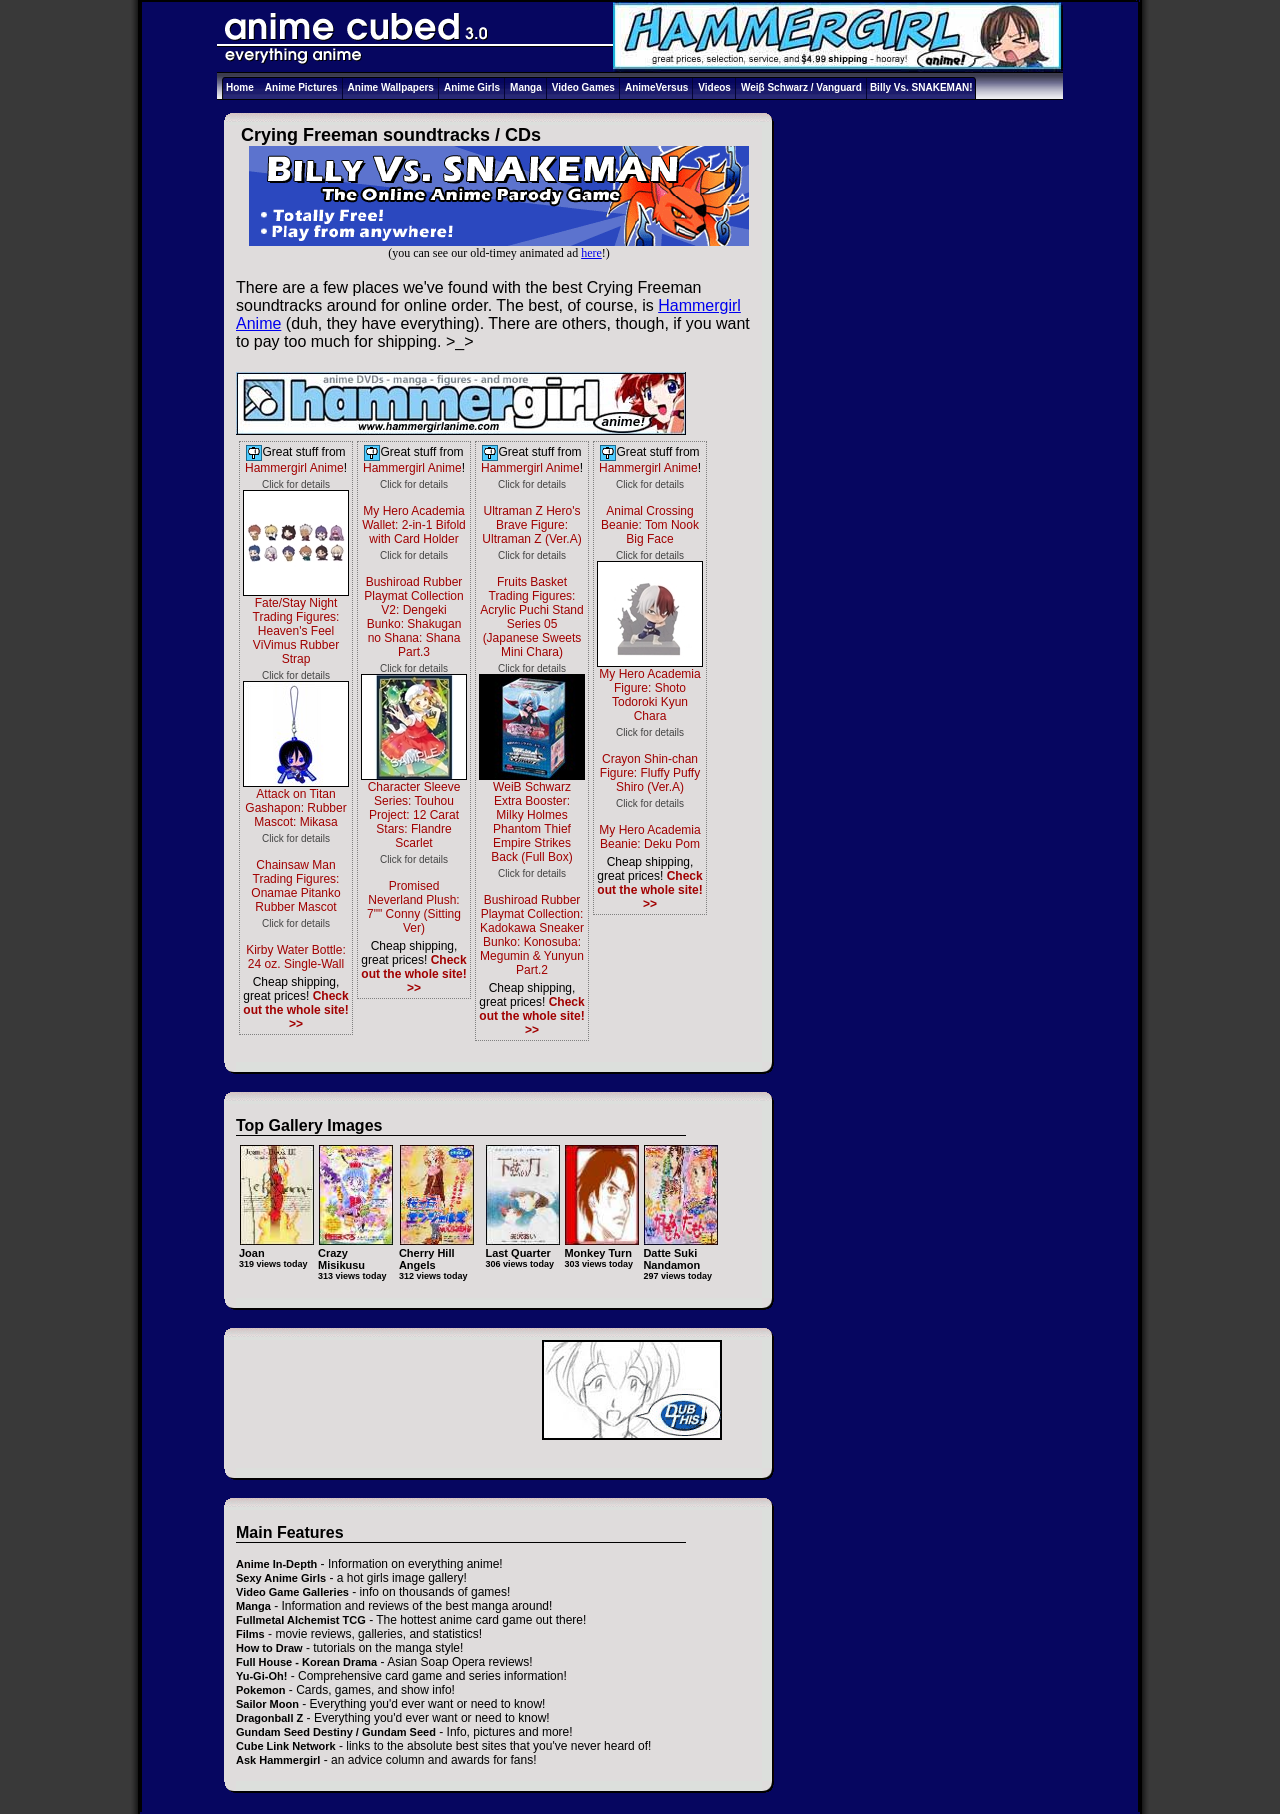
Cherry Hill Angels (436, 1252)
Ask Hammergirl (278, 1760)
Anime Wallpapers (391, 87)
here (591, 253)
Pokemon (261, 1690)
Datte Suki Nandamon (680, 1252)
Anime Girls (472, 87)
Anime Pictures (301, 87)
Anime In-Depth (276, 1564)
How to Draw (269, 1648)
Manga (526, 87)
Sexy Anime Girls (281, 1578)
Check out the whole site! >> (295, 1010)
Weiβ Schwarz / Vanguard (801, 87)
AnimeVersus (656, 87)
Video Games (583, 87)
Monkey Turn (601, 1246)
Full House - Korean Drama (306, 1662)
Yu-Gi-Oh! (261, 1676)
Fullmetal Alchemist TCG (301, 1620)
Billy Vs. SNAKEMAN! (921, 87)
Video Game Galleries (292, 1592)
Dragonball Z (269, 1718)
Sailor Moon (267, 1704)
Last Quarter (522, 1246)
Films (250, 1634)
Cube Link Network (286, 1746)
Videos (714, 87)
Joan (276, 1246)
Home (240, 87)
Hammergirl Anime (294, 468)
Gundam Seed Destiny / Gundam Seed (336, 1732)
